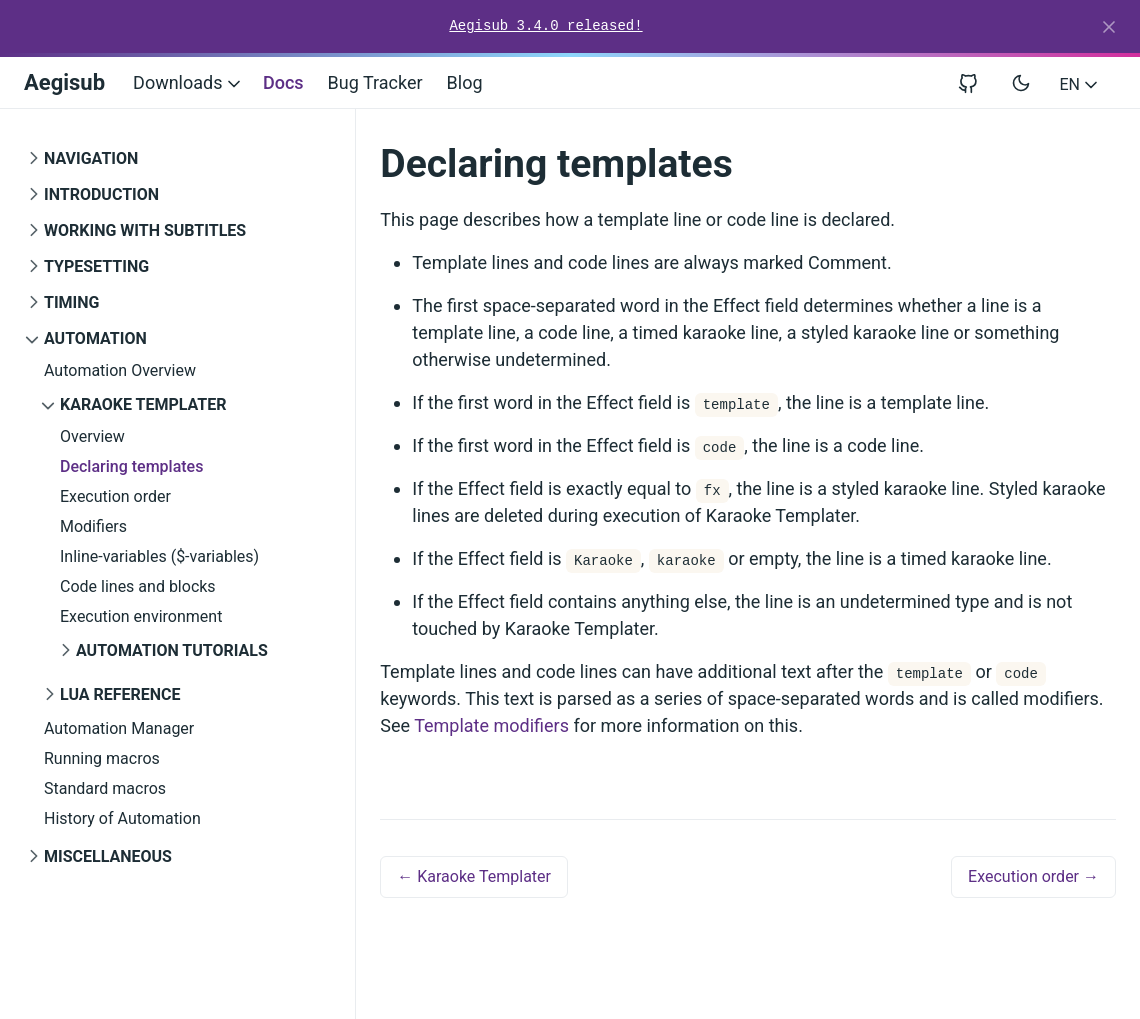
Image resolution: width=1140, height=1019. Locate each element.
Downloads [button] (188, 82)
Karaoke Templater (143, 404)
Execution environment (141, 616)
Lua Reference (120, 694)
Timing (71, 302)
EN (1080, 84)
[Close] (1109, 27)
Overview (92, 436)
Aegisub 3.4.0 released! (545, 26)
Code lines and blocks (138, 586)
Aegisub (64, 82)
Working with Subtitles (145, 230)
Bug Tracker (375, 82)
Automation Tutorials (172, 650)
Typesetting (96, 266)
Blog (465, 82)
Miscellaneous (108, 856)
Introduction (101, 194)
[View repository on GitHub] (976, 82)
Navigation (91, 158)
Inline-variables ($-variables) (159, 556)
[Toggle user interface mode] (1021, 83)
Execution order (115, 496)
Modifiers (93, 526)
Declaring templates (131, 466)
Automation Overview (120, 370)
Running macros (102, 758)
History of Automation (122, 818)
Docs (283, 82)
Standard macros (105, 788)
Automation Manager (119, 728)
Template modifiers (491, 725)
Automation (95, 338)
